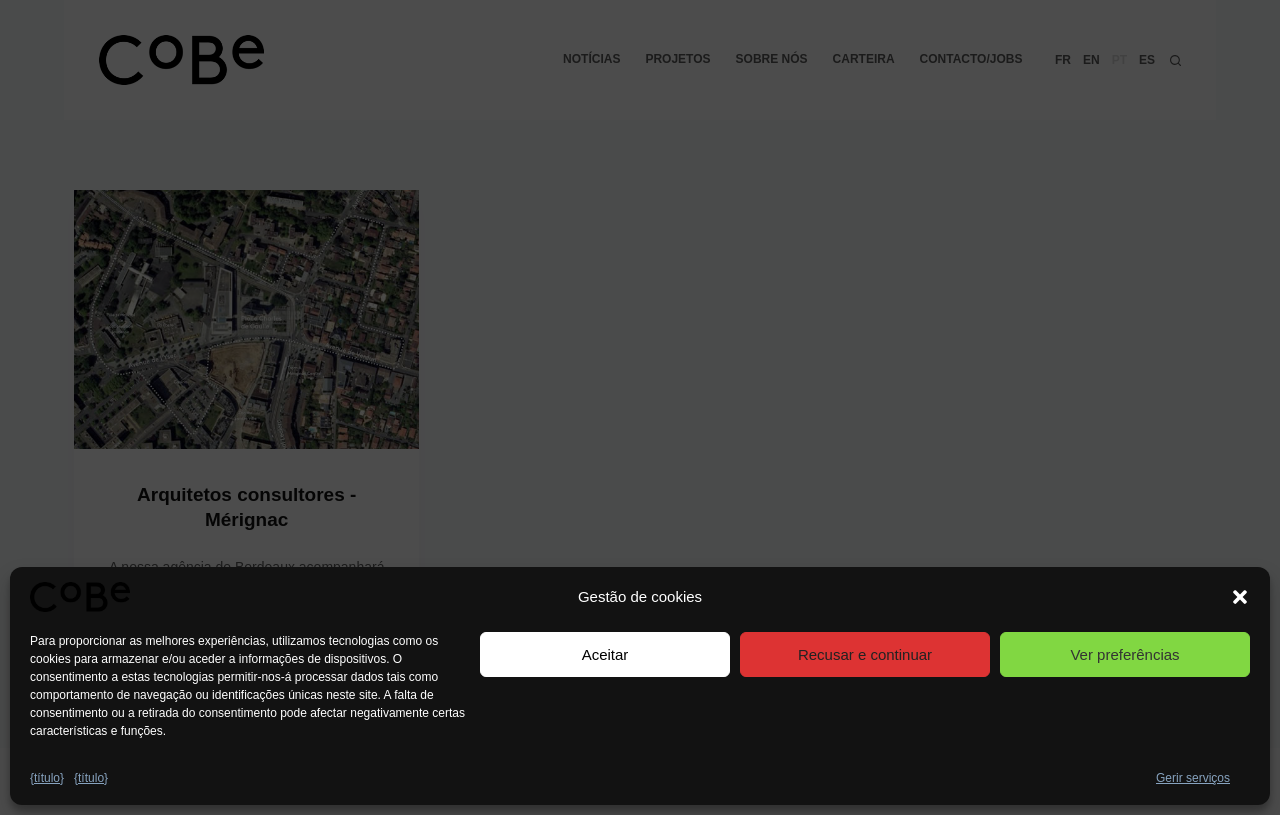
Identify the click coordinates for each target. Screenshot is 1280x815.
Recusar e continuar (865, 654)
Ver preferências (1124, 654)
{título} (47, 778)
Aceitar (605, 654)
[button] (1240, 597)
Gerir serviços (1193, 778)
